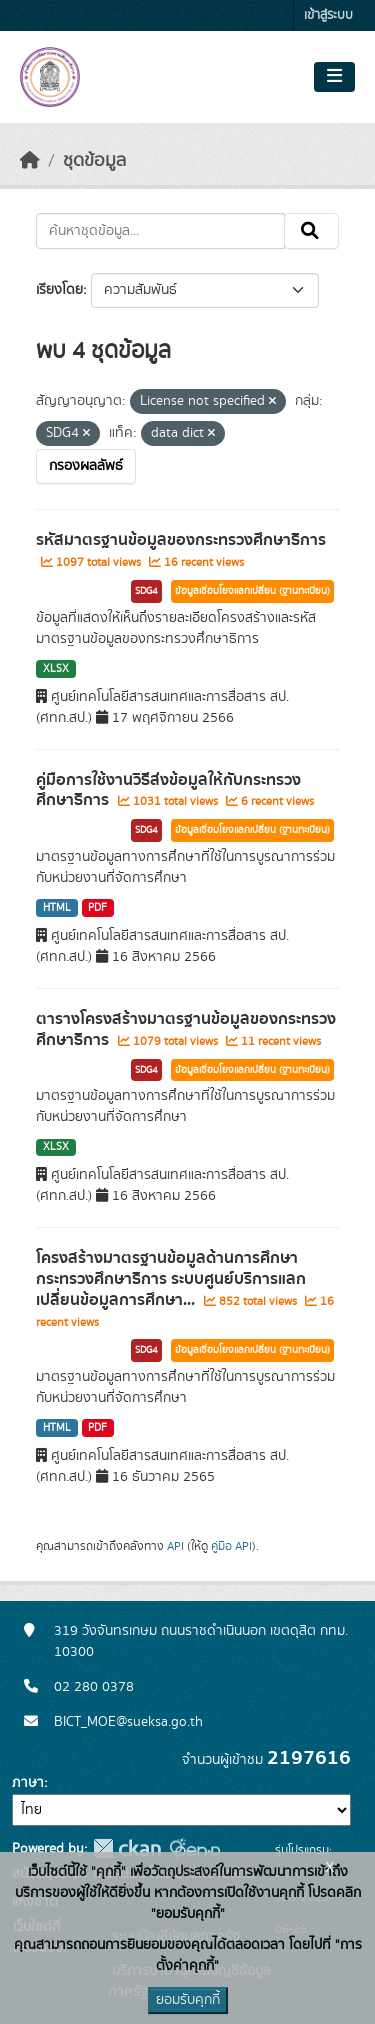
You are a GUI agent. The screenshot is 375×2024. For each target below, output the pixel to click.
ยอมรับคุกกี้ (188, 2000)
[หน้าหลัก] (30, 161)
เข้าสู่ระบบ (328, 15)
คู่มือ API (231, 1546)
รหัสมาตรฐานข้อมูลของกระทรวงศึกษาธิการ (181, 540)
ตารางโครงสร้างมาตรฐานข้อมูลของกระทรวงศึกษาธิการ (186, 1029)
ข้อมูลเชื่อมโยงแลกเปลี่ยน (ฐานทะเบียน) (252, 591)
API (175, 1546)
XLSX (56, 669)
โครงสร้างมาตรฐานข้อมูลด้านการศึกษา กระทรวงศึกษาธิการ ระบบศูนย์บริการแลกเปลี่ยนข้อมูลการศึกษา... (171, 1279)
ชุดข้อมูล (94, 161)
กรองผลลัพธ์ (86, 466)
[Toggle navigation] (334, 77)
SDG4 (146, 591)
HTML (57, 908)
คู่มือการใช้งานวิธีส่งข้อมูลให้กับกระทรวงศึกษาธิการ (168, 790)
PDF (97, 908)
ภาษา (28, 1783)
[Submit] (311, 231)
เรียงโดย (59, 290)
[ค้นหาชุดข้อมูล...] (160, 231)
